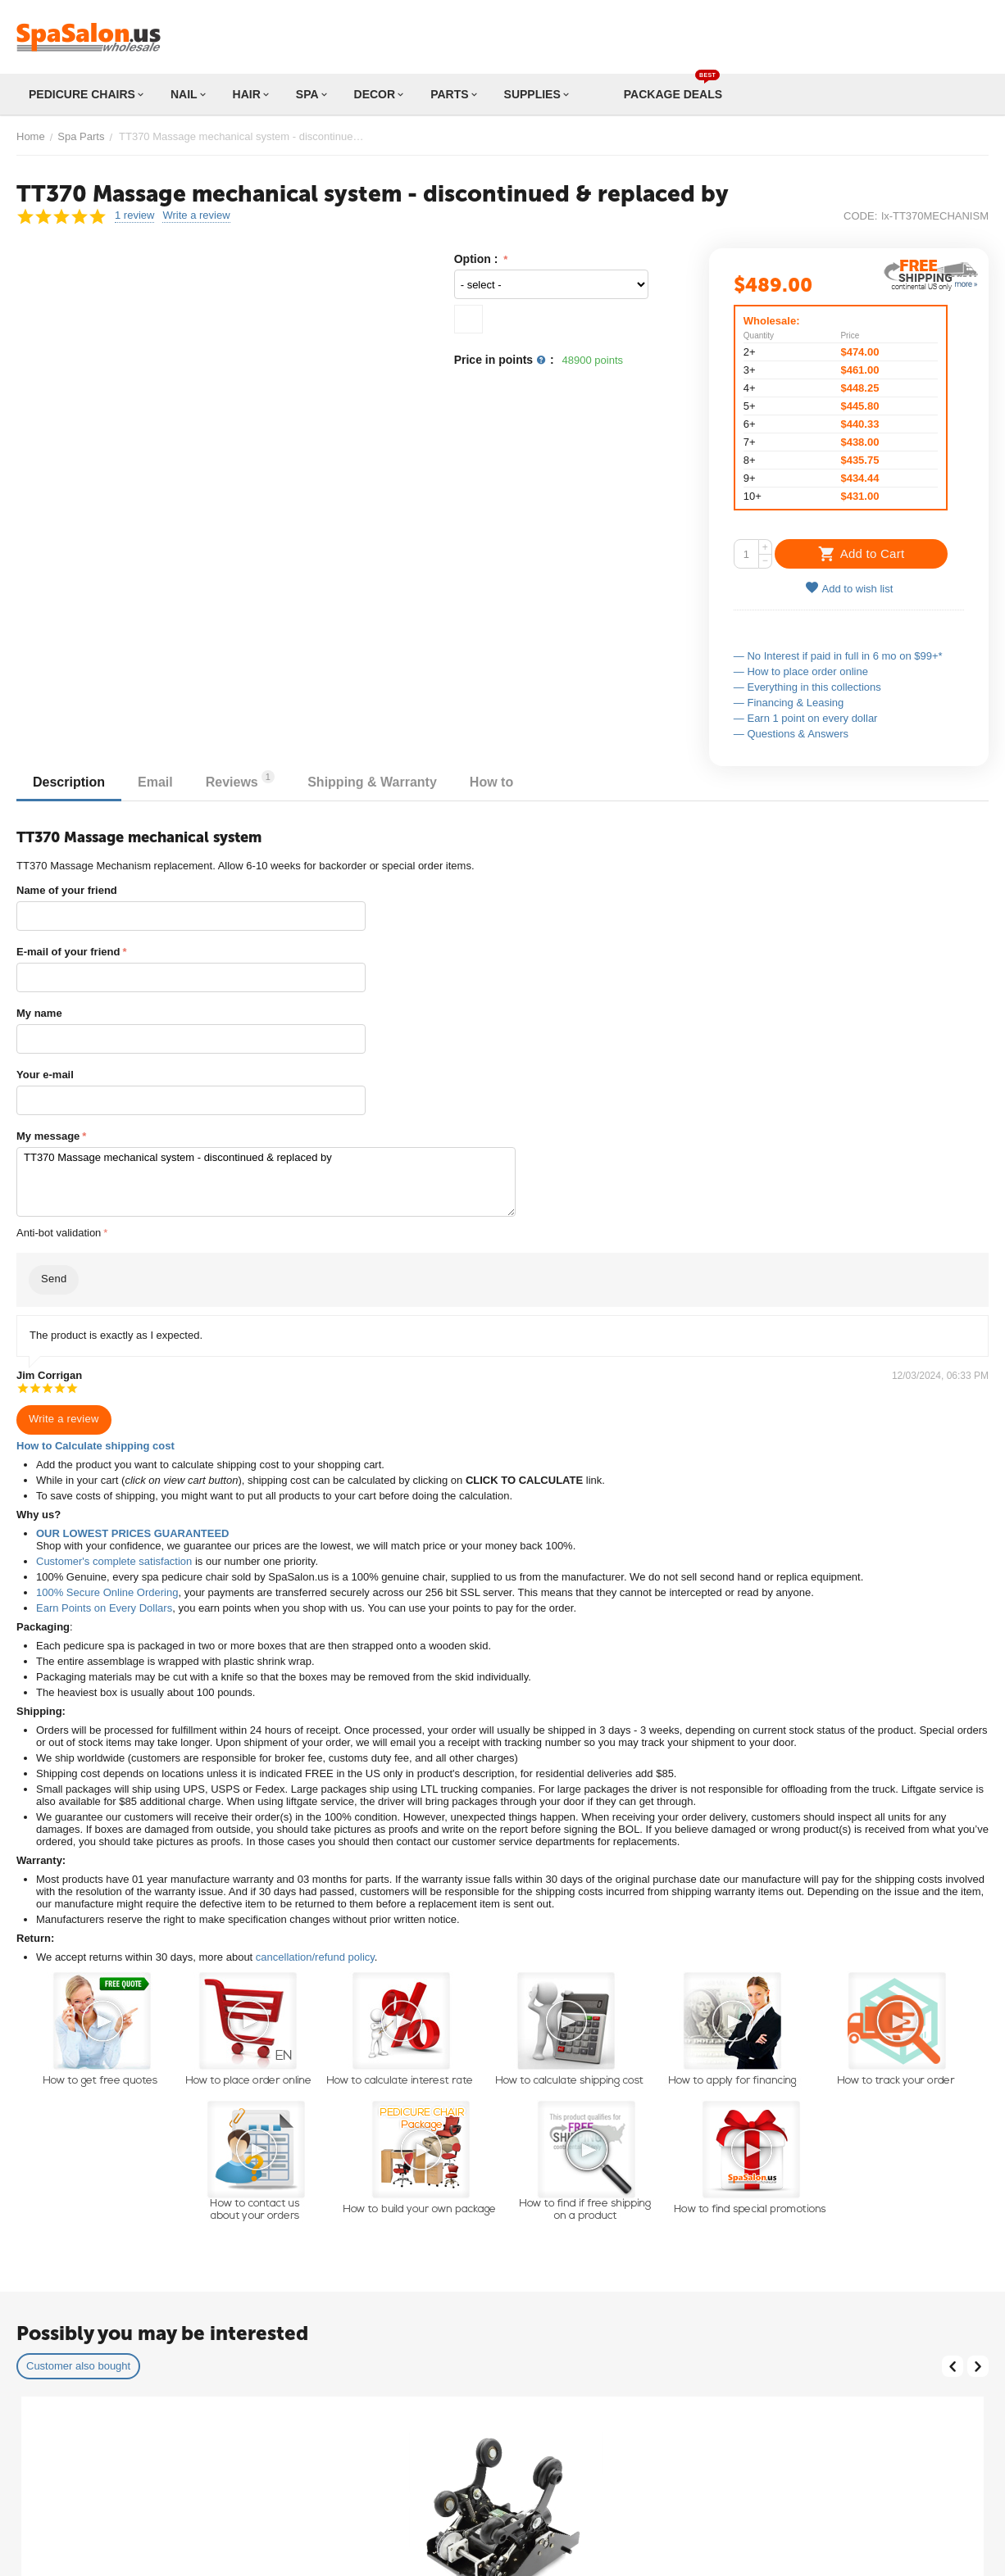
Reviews (240, 779)
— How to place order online (801, 671)
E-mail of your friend (68, 952)
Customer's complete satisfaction (114, 1561)
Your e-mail (45, 1074)
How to (491, 782)
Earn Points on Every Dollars (104, 1608)
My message (48, 1136)
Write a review (196, 215)
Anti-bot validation (58, 1233)
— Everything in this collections (807, 687)
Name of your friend (66, 890)
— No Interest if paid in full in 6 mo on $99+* (838, 656)
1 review (134, 215)
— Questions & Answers (791, 734)
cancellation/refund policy (315, 1957)
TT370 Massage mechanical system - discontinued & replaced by (266, 1182)
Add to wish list (849, 588)
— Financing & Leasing (789, 702)
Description (69, 782)
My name (39, 1013)
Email (155, 782)
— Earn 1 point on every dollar (806, 718)
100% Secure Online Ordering (107, 1592)
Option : (478, 258)
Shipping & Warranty (372, 782)
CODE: (860, 216)
